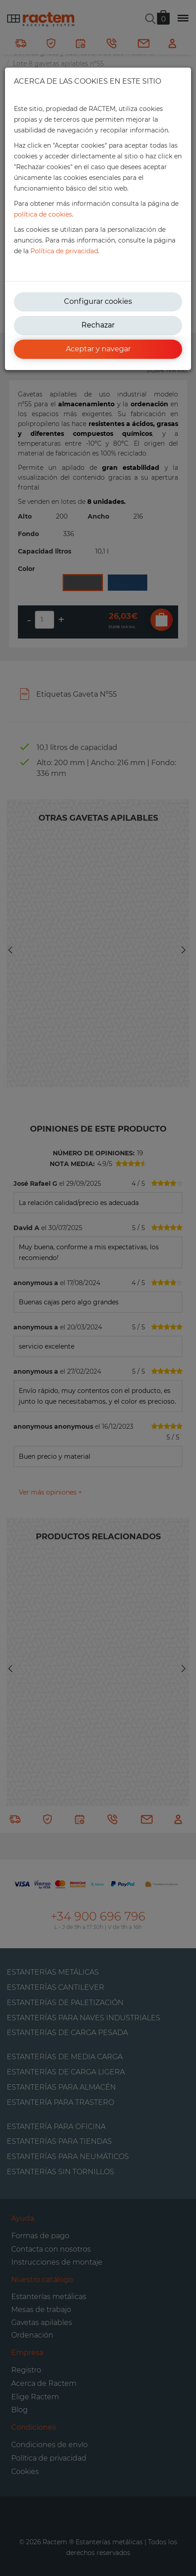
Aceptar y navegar (98, 349)
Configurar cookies (98, 301)
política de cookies (43, 214)
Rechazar (98, 325)
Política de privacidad (64, 251)
